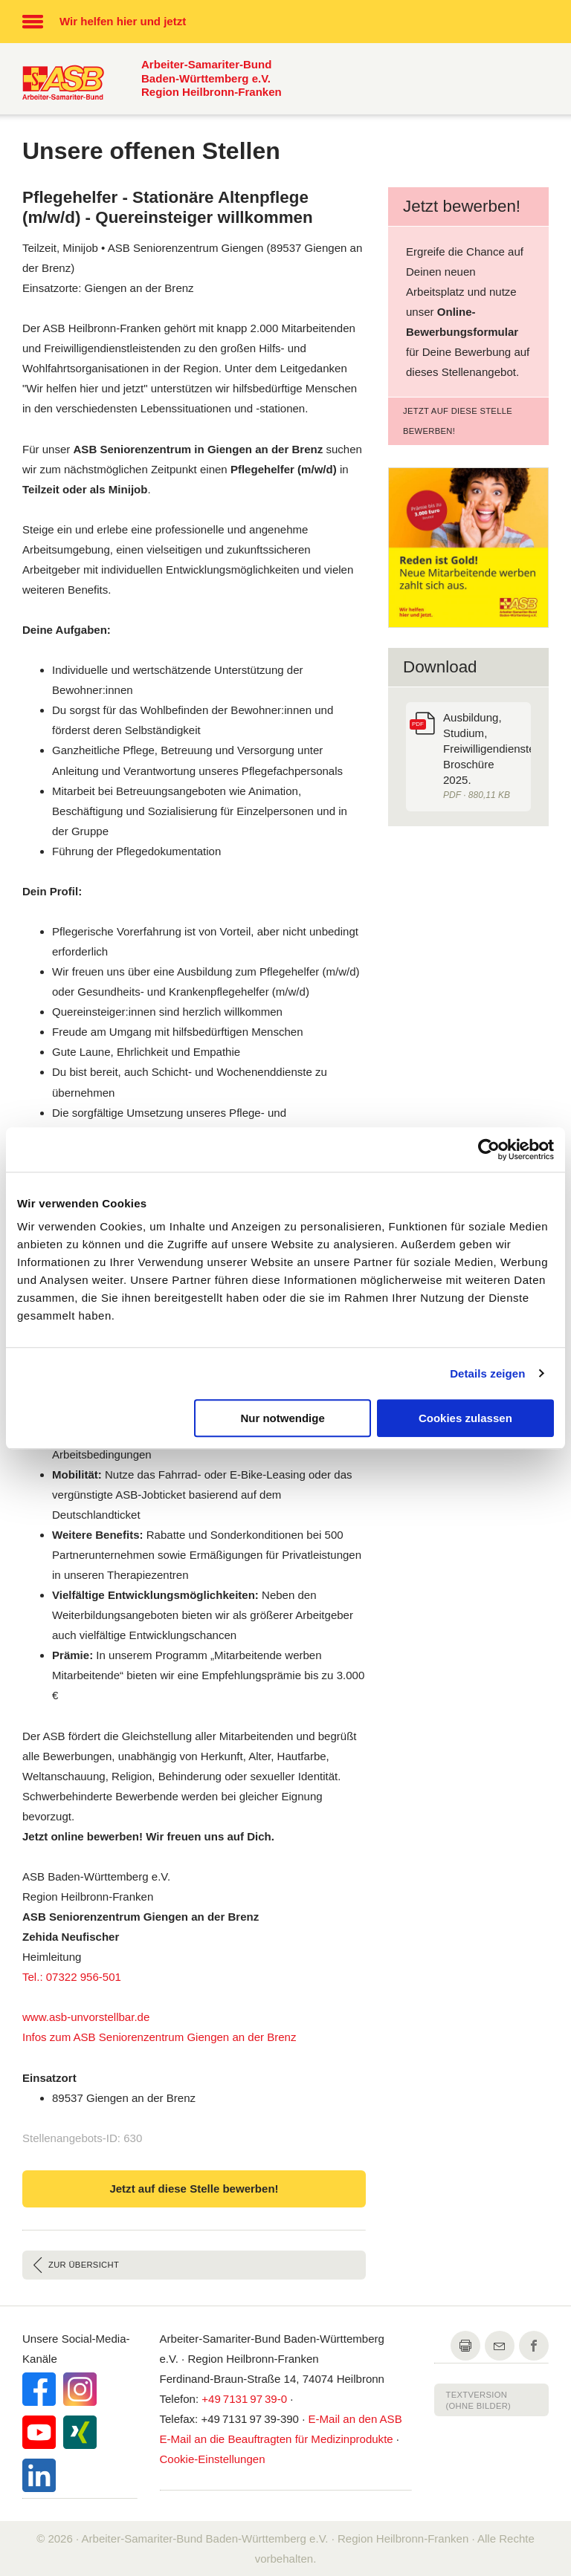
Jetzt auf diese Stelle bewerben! (457, 420)
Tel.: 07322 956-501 (71, 1976)
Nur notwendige (282, 1418)
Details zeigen (487, 1373)
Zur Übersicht (83, 2264)
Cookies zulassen (465, 1418)
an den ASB (355, 2419)
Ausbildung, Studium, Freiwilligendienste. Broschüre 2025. (487, 757)
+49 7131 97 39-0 (244, 2398)
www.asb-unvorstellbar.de (85, 2017)
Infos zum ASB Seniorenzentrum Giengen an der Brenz (159, 2037)
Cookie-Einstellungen (212, 2459)
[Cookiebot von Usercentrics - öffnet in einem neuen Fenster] (489, 1149)
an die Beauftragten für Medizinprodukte (276, 2439)
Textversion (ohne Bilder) (479, 2400)
